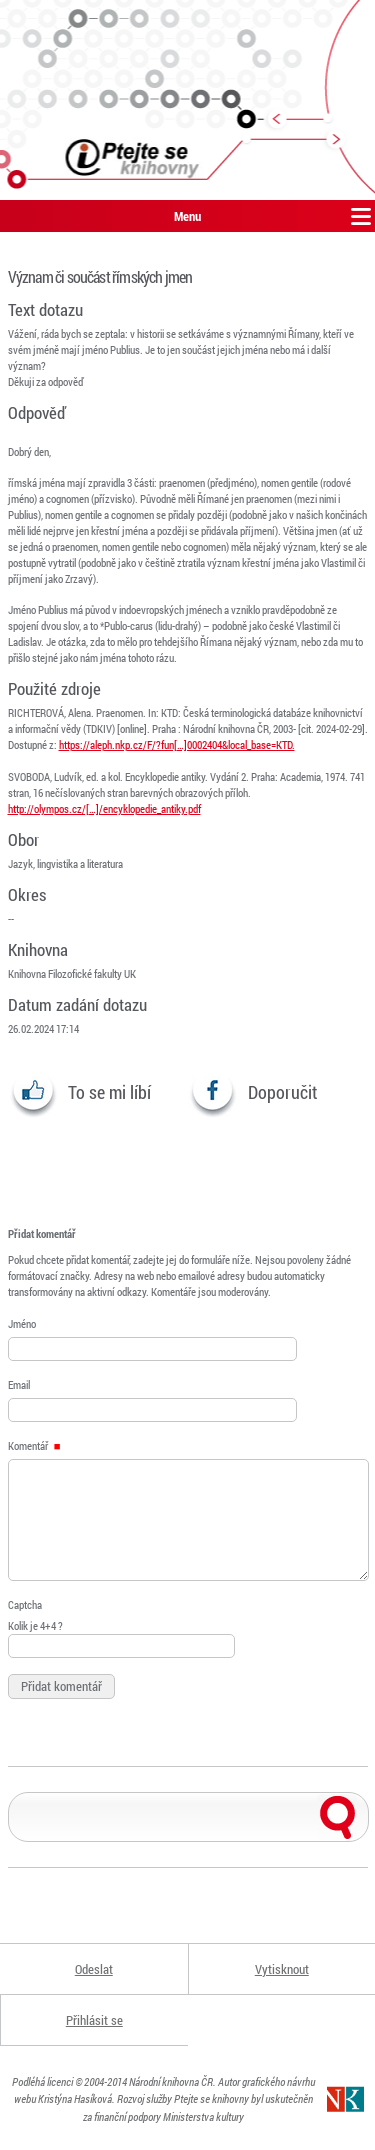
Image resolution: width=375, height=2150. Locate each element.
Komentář (34, 1445)
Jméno (22, 1323)
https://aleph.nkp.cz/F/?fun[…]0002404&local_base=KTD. (177, 744)
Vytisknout (282, 1969)
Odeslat (94, 1969)
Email (19, 1384)
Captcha (25, 1604)
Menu (187, 216)
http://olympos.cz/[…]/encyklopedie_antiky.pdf (104, 808)
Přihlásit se (94, 2020)
